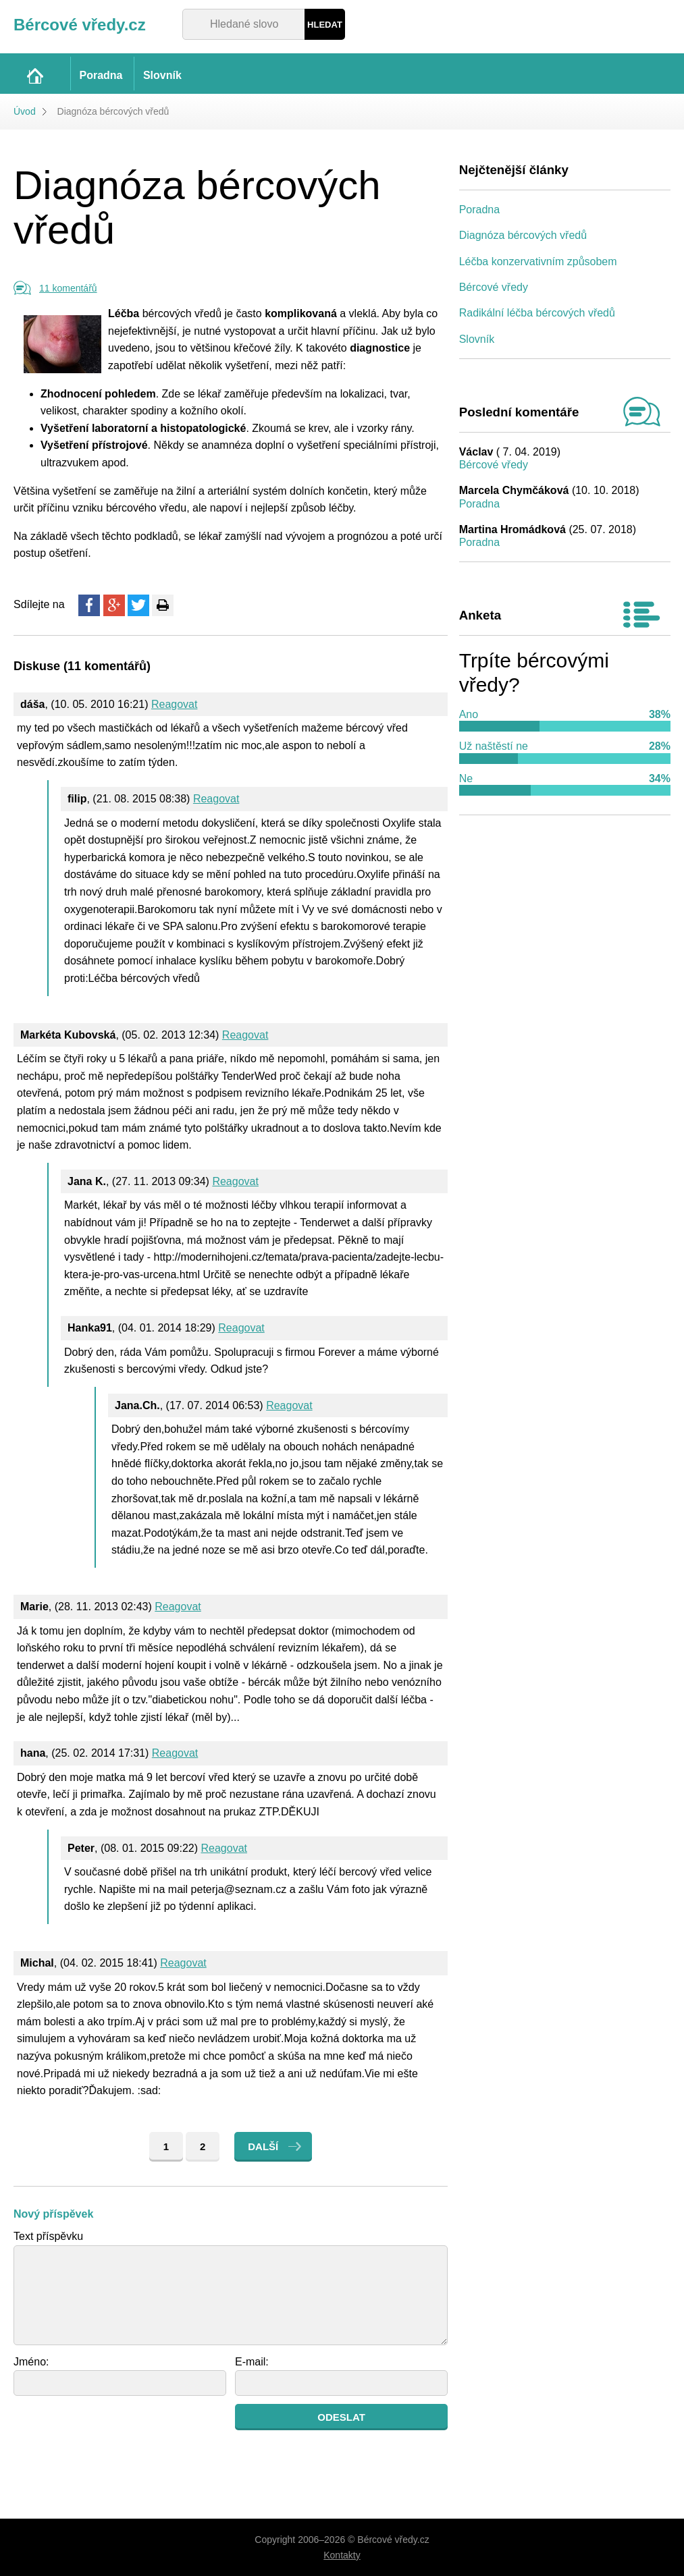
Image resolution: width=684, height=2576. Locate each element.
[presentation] (116, 2430)
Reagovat (174, 704)
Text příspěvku (48, 2236)
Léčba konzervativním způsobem (538, 261)
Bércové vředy (493, 287)
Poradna (479, 209)
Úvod (25, 111)
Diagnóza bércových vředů (523, 235)
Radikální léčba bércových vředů (537, 313)
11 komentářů (68, 288)
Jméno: (31, 2361)
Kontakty (341, 2555)
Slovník (476, 339)
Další (263, 2146)
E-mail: (252, 2361)
